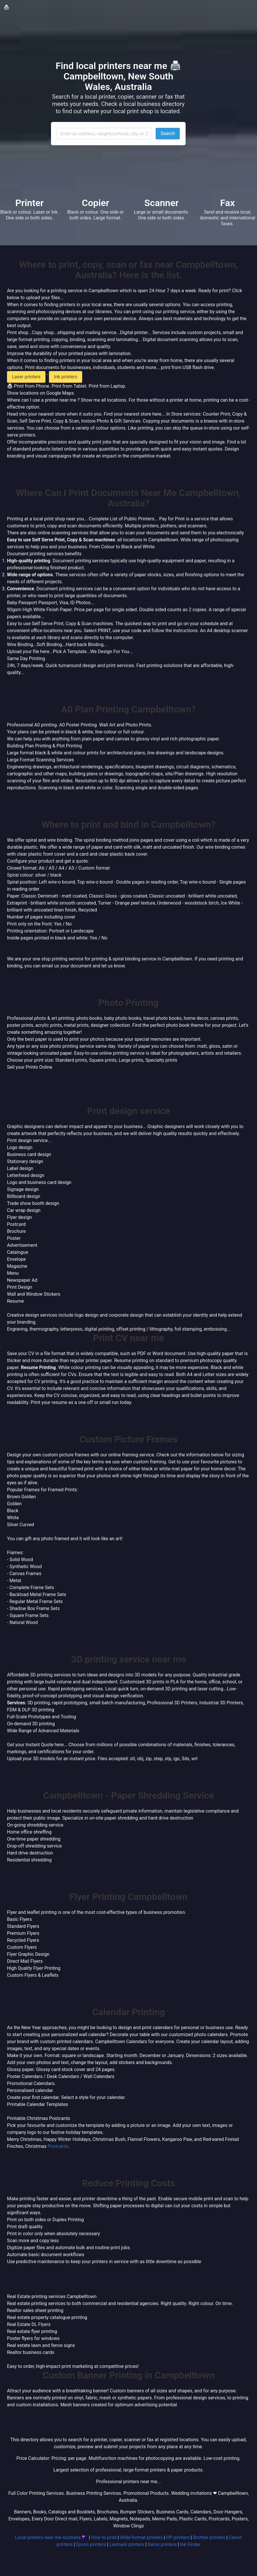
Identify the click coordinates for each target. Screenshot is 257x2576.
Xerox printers (162, 2544)
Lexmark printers (126, 2544)
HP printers (177, 2537)
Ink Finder (190, 2544)
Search (168, 133)
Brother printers (209, 2537)
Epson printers (91, 2544)
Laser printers (26, 377)
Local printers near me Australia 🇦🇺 (51, 2537)
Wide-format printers (141, 2537)
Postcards (58, 2146)
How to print (104, 2537)
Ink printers (65, 377)
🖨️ (6, 7)
